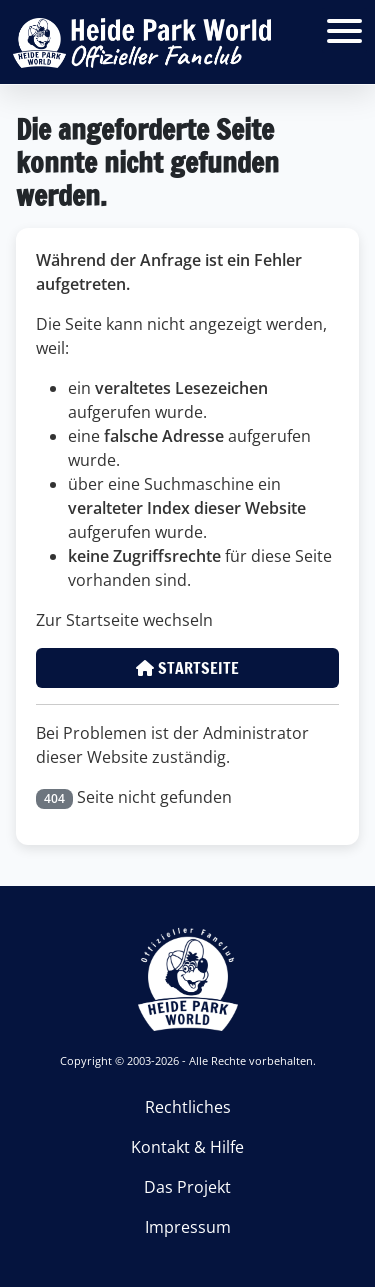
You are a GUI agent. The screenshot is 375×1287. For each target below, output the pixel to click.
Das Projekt (187, 1187)
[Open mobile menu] (344, 30)
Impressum (188, 1227)
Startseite (187, 668)
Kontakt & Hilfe (187, 1147)
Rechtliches (188, 1107)
